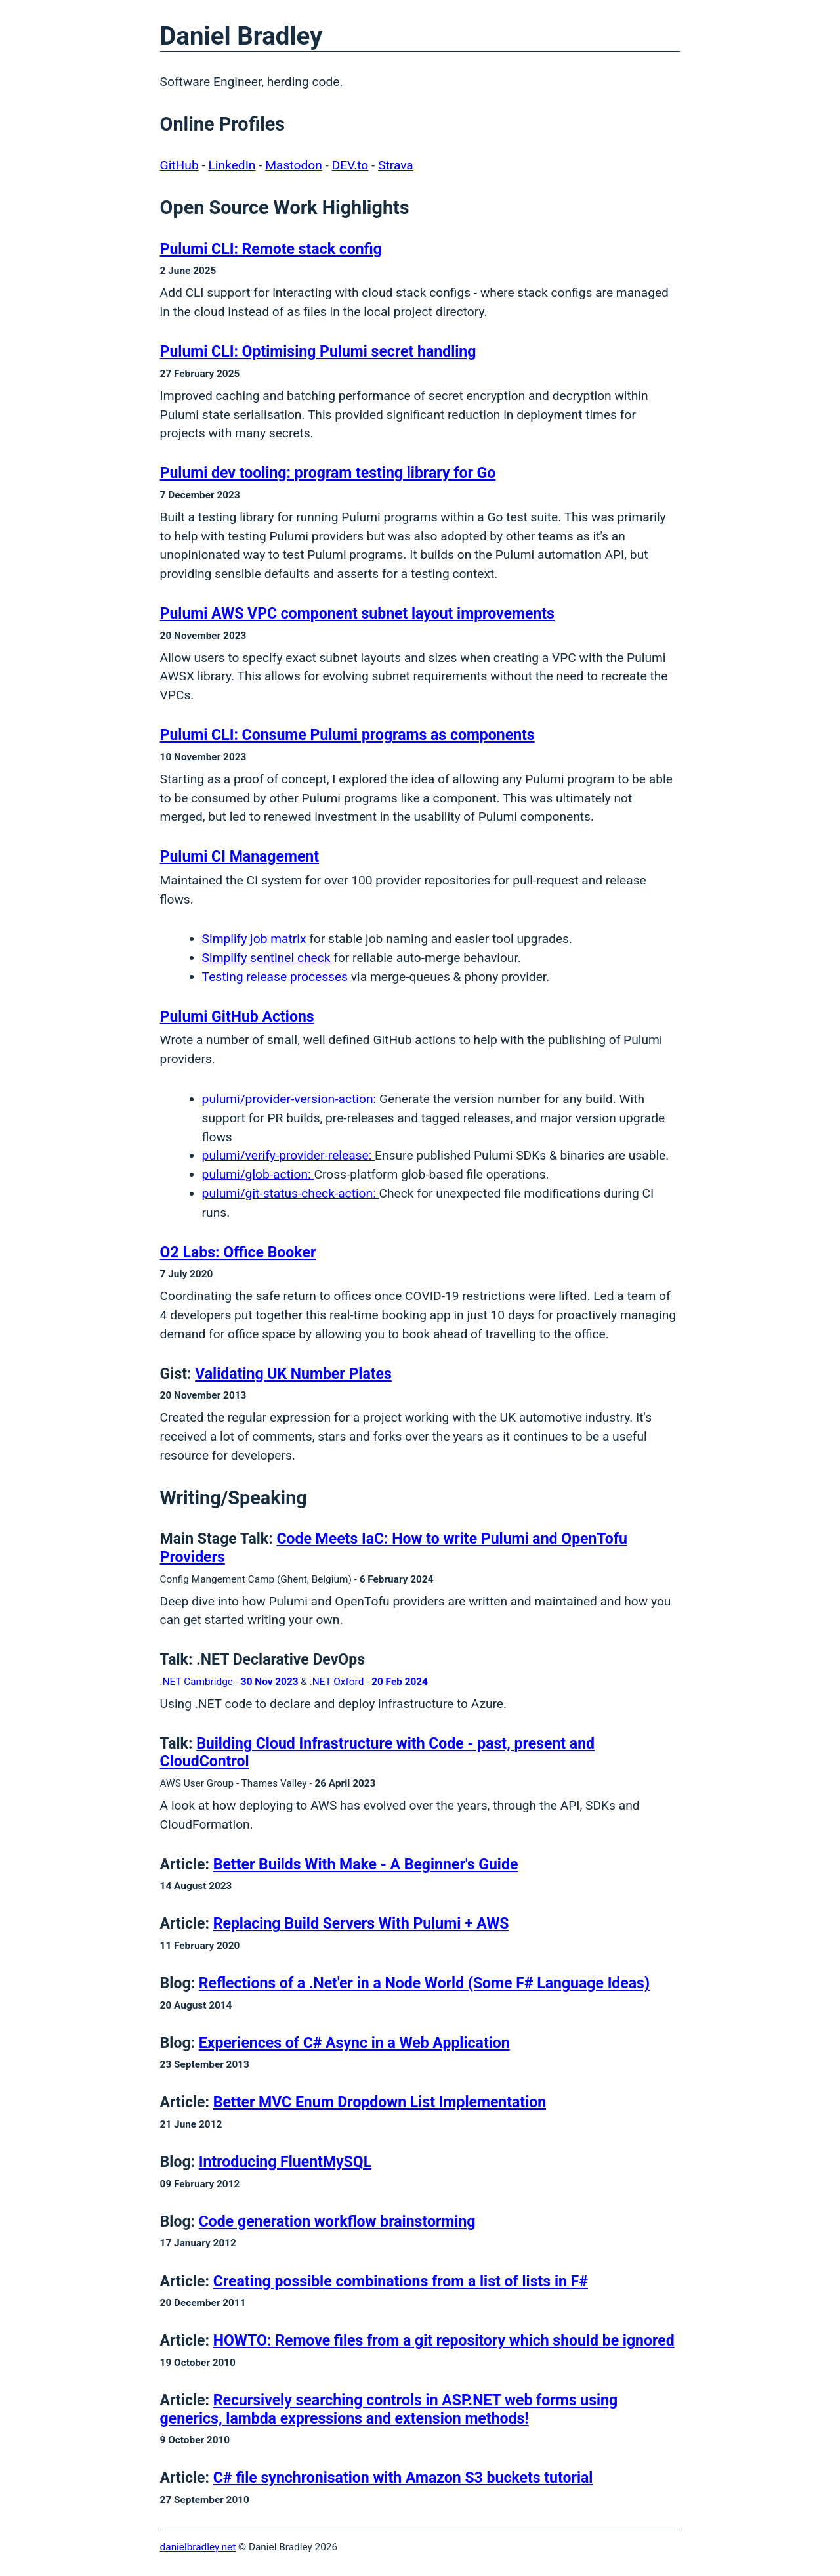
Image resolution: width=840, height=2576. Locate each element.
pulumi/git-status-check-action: (290, 1193)
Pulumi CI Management (239, 856)
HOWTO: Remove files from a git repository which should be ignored (444, 2340)
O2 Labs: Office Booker (238, 1252)
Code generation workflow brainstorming (337, 2222)
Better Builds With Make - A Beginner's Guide (365, 1864)
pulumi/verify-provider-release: (288, 1155)
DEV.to (350, 165)
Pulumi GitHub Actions (237, 1017)
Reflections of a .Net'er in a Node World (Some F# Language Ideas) (424, 1983)
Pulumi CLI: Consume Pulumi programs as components (347, 735)
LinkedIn (232, 165)
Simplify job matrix (256, 938)
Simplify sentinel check (268, 957)
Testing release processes (276, 976)
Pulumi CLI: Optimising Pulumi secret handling (318, 351)
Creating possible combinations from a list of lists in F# (400, 2281)
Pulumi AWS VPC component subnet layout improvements (357, 613)
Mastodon (293, 165)
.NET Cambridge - (230, 1682)
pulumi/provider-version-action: (290, 1098)
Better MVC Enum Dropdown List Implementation (379, 2102)
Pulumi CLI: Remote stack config (271, 249)
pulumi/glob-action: (258, 1174)
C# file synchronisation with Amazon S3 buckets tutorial (403, 2478)
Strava (395, 165)
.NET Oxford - (369, 1682)
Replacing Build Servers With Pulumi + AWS (361, 1923)
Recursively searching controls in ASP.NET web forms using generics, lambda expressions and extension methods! (389, 2409)
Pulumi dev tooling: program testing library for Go (328, 473)
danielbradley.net (198, 2547)
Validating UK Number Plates (293, 1374)
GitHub (179, 165)
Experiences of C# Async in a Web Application (354, 2043)
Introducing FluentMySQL (285, 2162)
